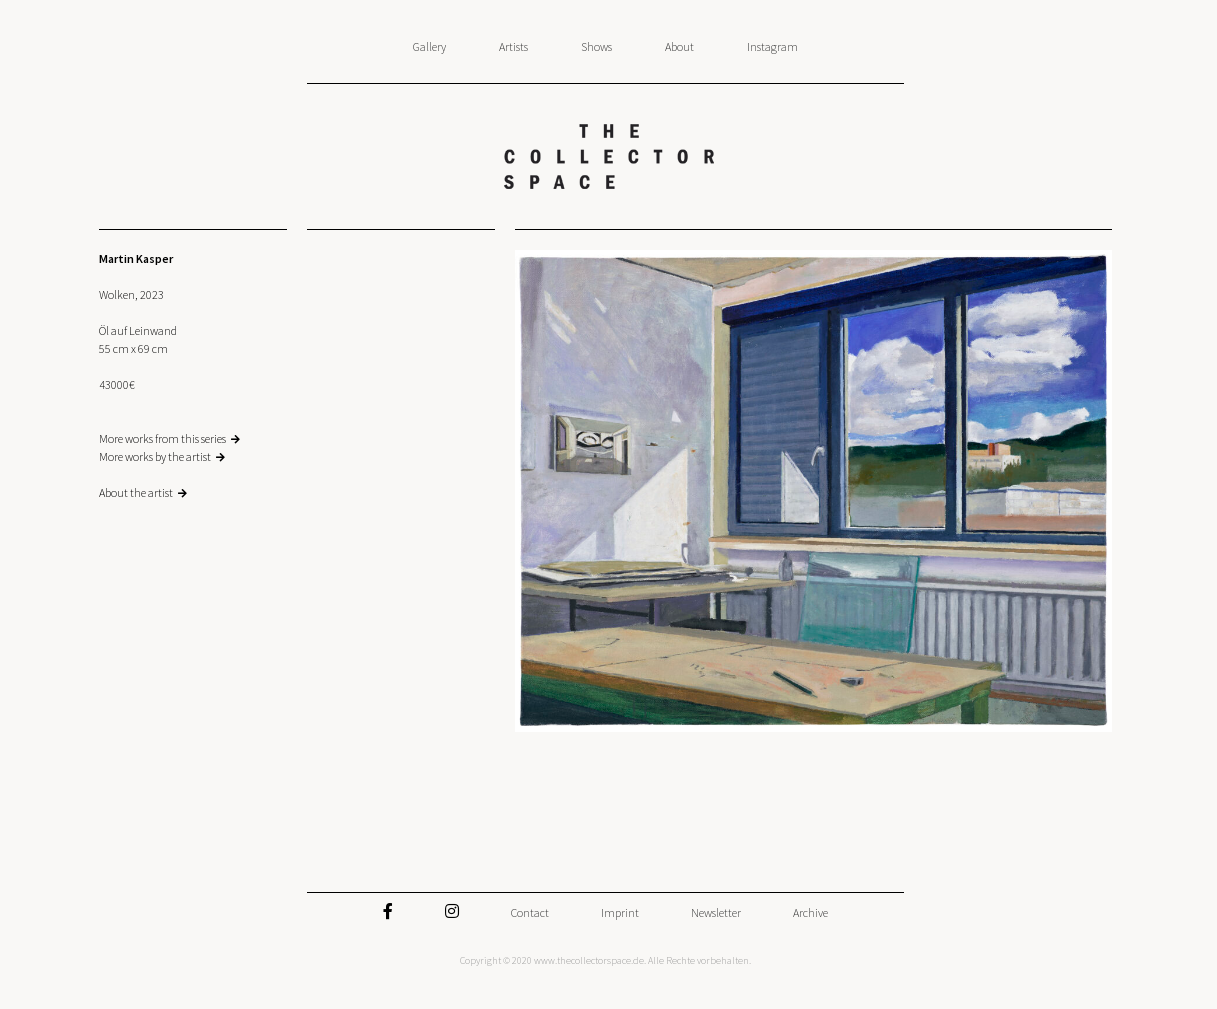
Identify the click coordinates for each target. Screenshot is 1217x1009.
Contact (530, 912)
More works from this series (162, 438)
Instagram (772, 46)
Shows (596, 46)
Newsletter (716, 912)
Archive (810, 912)
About (679, 46)
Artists (513, 46)
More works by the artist (155, 456)
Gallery (429, 46)
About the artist (136, 492)
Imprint (620, 912)
